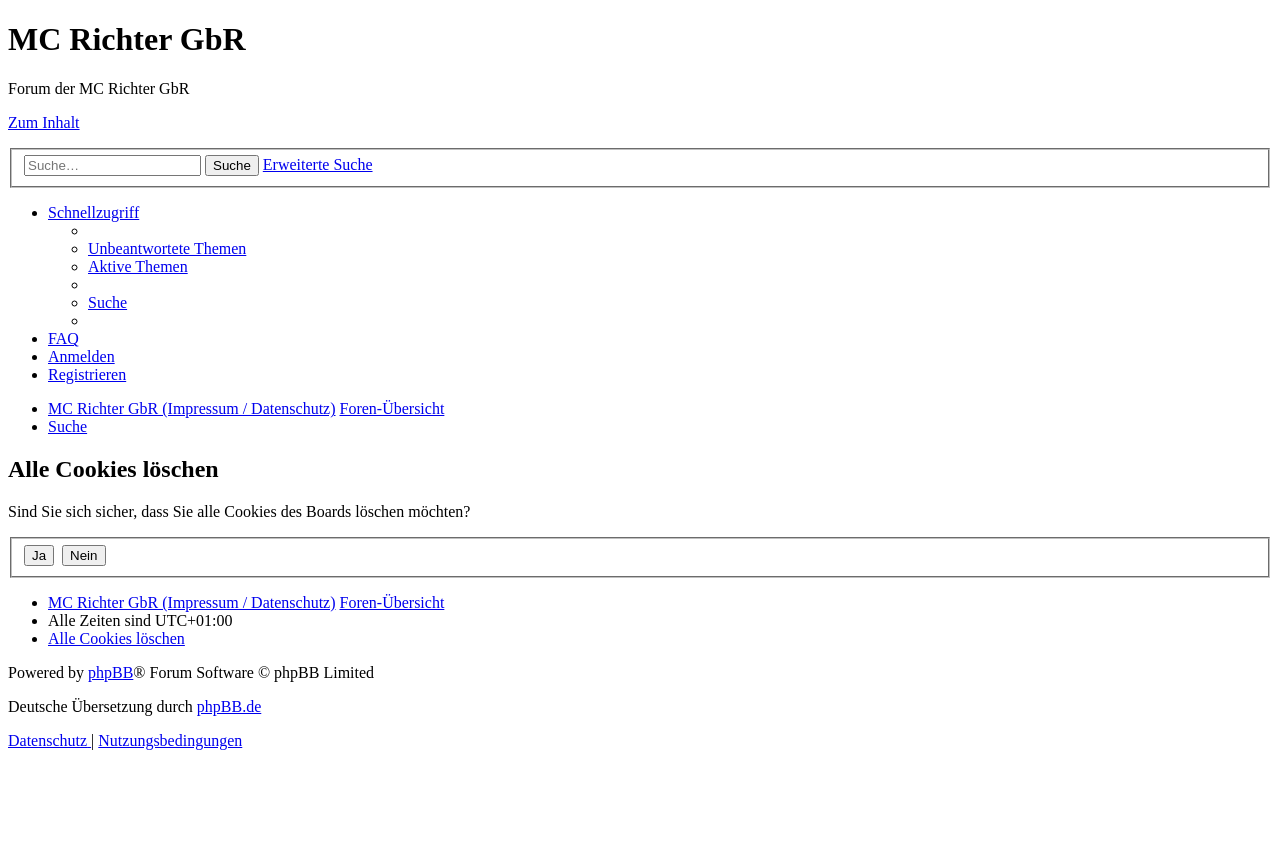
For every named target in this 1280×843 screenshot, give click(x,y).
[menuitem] (167, 248)
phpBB (110, 672)
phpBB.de (229, 706)
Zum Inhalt (44, 122)
